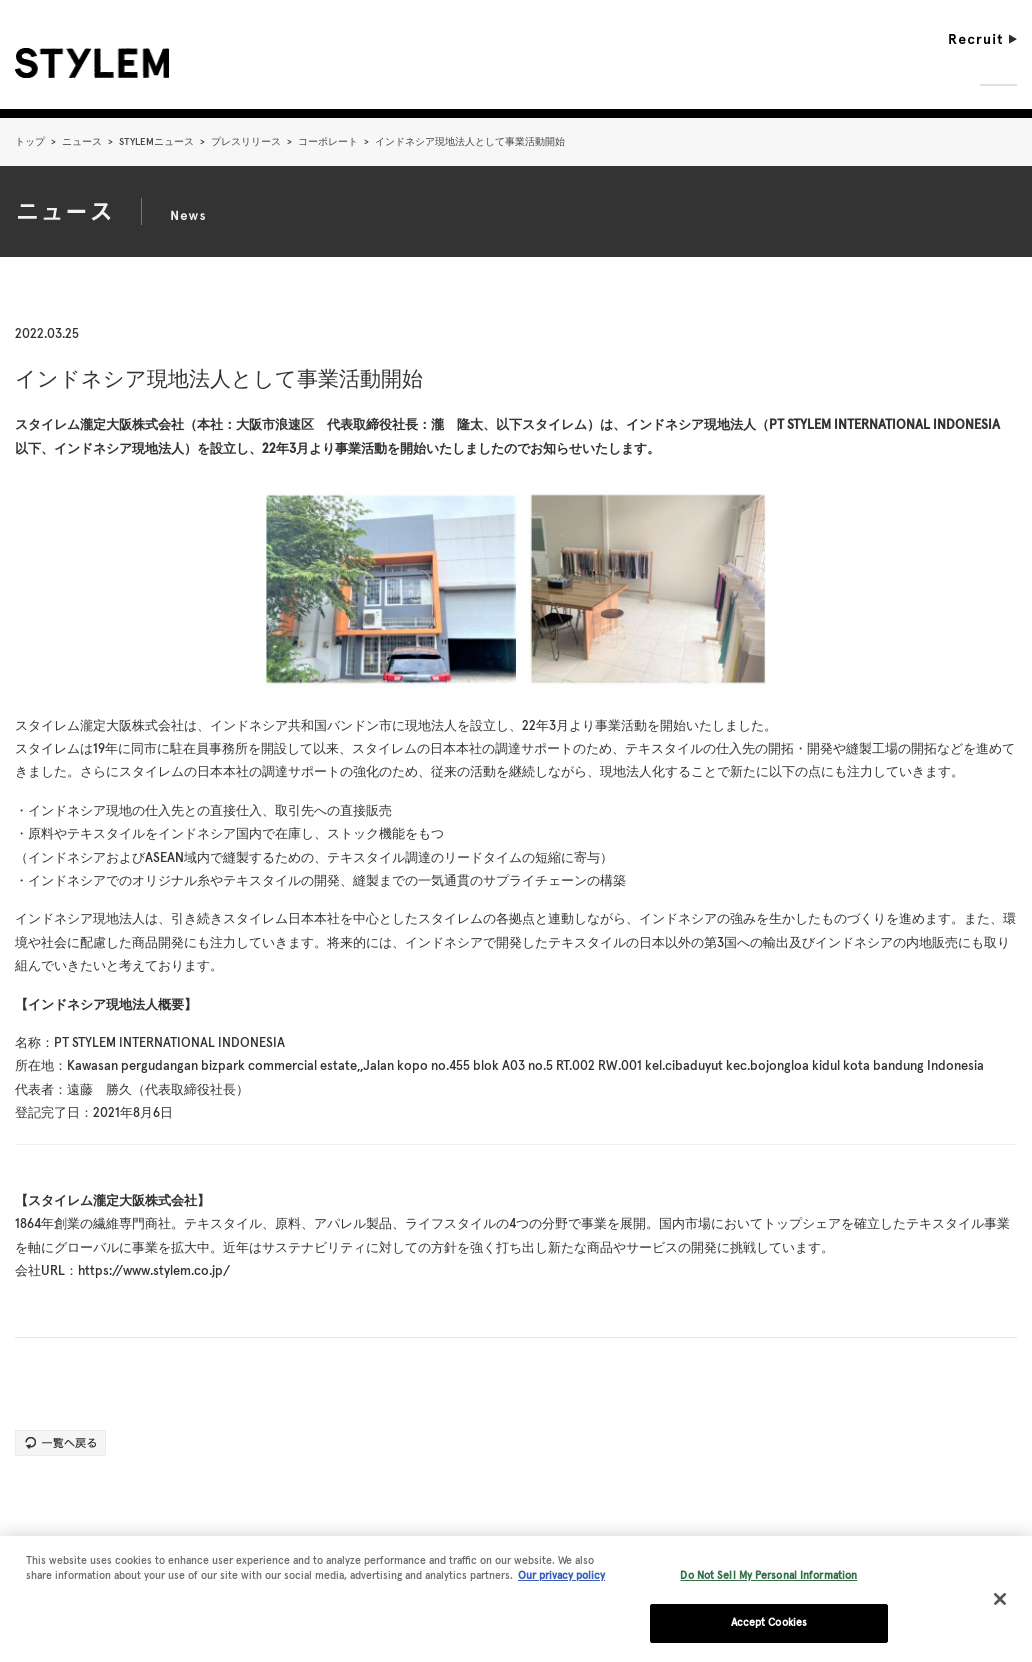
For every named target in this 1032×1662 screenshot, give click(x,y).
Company (640, 73)
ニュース (82, 141)
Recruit (983, 39)
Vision (720, 73)
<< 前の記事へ (67, 1391)
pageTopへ (971, 1528)
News (998, 73)
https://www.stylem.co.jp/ (154, 1270)
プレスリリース (246, 141)
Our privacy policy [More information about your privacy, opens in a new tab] (561, 1583)
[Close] (1000, 1607)
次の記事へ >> (964, 1391)
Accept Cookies (769, 1629)
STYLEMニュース (156, 141)
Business (797, 73)
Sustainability (904, 73)
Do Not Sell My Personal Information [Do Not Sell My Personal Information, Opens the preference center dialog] (768, 1582)
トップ (30, 141)
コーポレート (328, 141)
